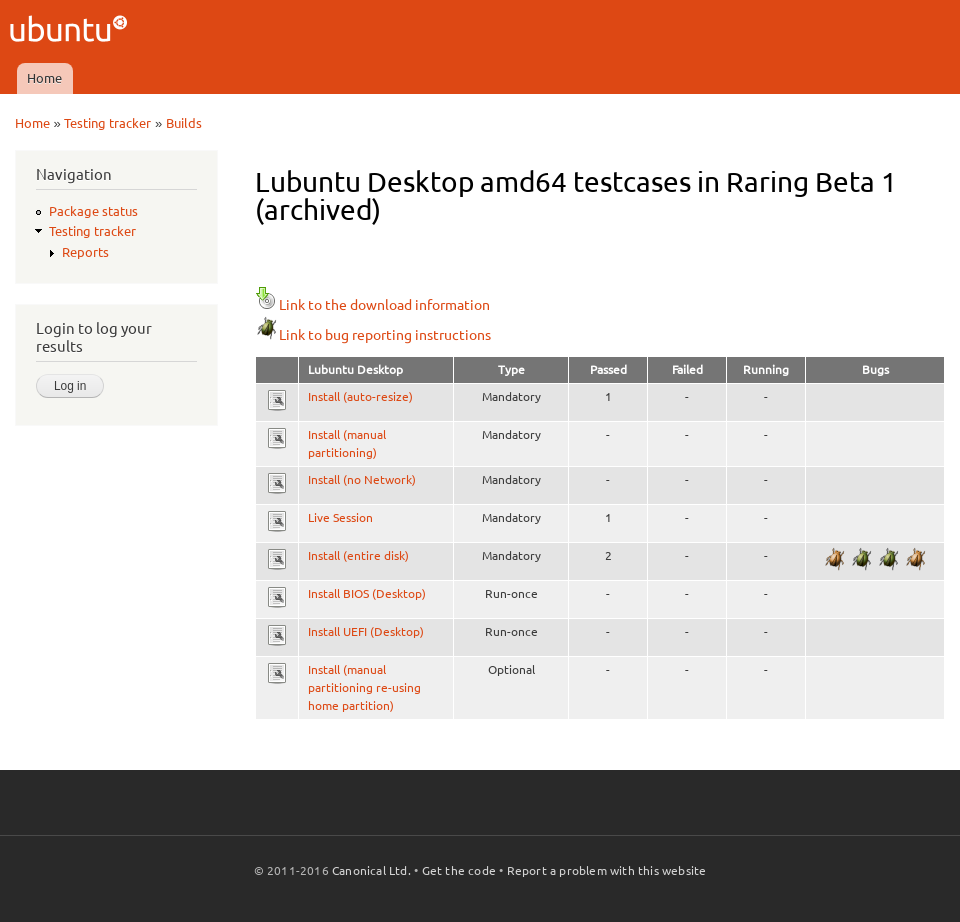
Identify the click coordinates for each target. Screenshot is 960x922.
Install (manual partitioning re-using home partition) (364, 687)
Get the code (459, 870)
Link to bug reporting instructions (373, 335)
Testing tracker (107, 123)
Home (44, 78)
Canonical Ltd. (371, 870)
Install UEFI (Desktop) (366, 631)
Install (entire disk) (358, 555)
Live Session (340, 517)
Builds (184, 123)
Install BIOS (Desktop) (367, 593)
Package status (93, 211)
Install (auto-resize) (360, 396)
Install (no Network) (362, 479)
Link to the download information (372, 305)
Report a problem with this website (607, 870)
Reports (85, 252)
